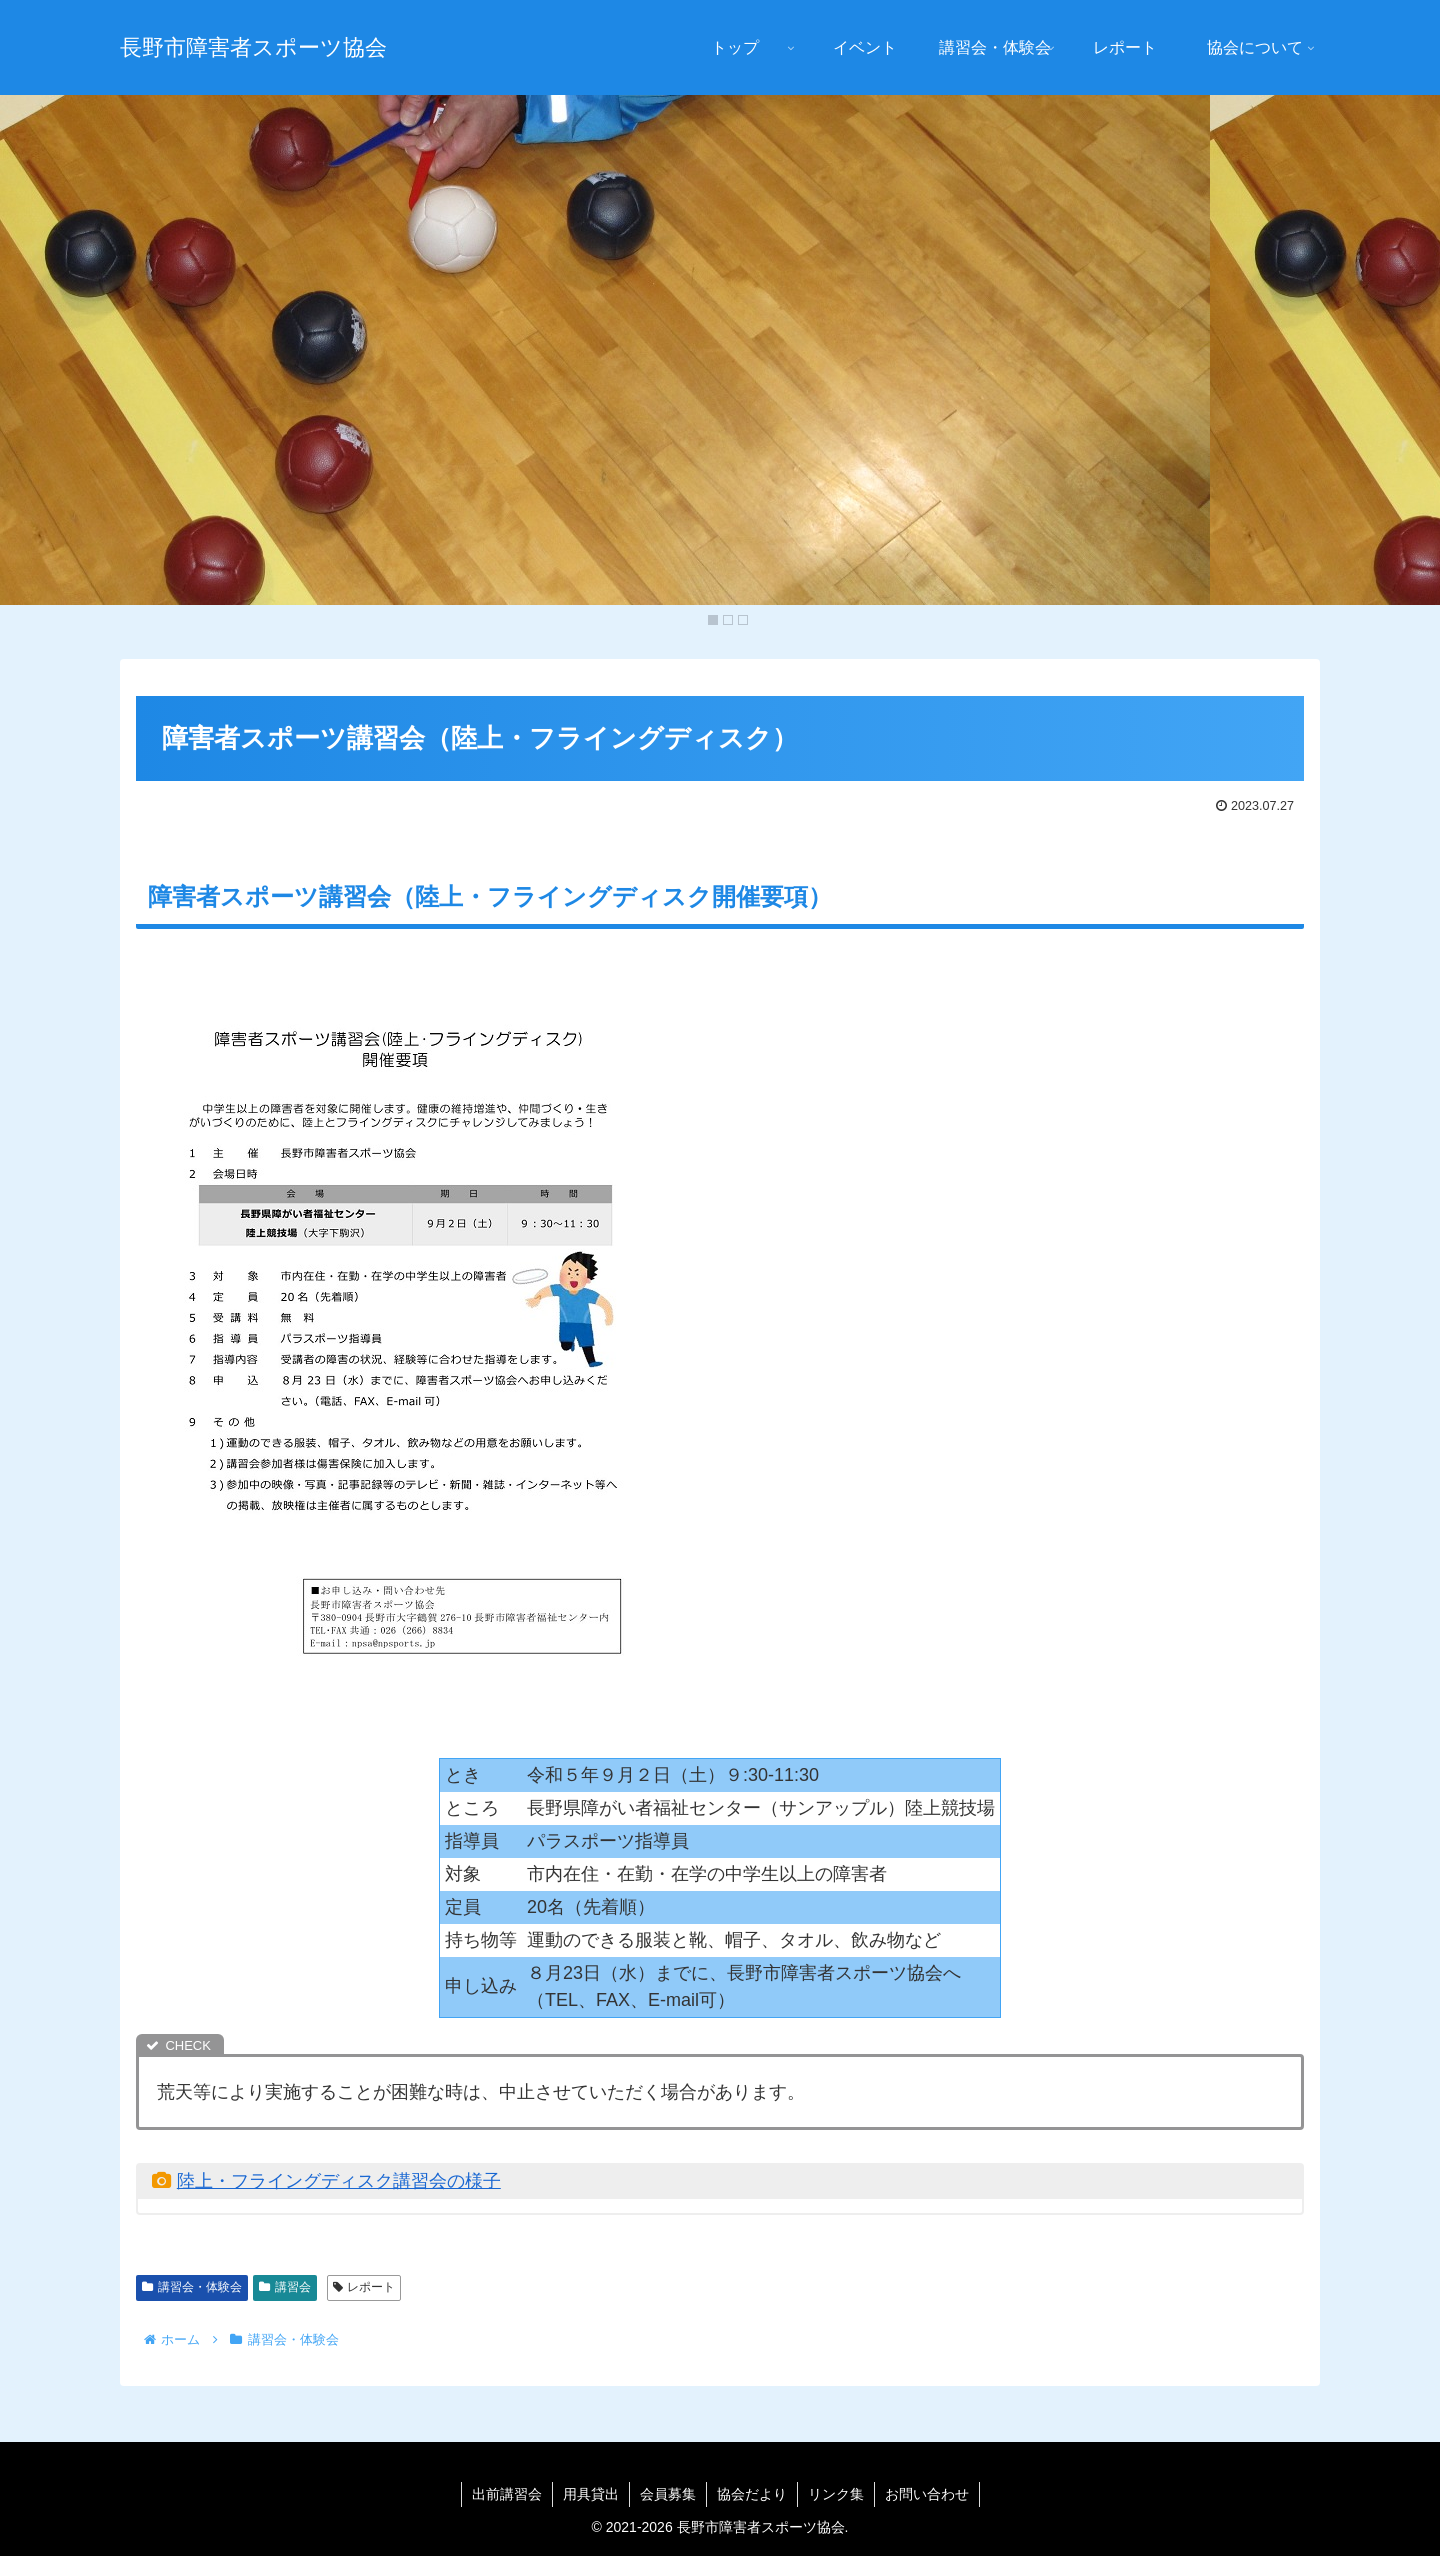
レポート (364, 2287)
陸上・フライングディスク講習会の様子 (339, 2181)
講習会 (285, 2287)
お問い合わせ (927, 2494)
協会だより (752, 2494)
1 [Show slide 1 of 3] (713, 620)
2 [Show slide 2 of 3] (728, 620)
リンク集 (836, 2494)
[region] (720, 365)
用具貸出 (591, 2494)
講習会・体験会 (192, 2287)
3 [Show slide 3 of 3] (743, 620)
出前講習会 (507, 2494)
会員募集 (668, 2494)
